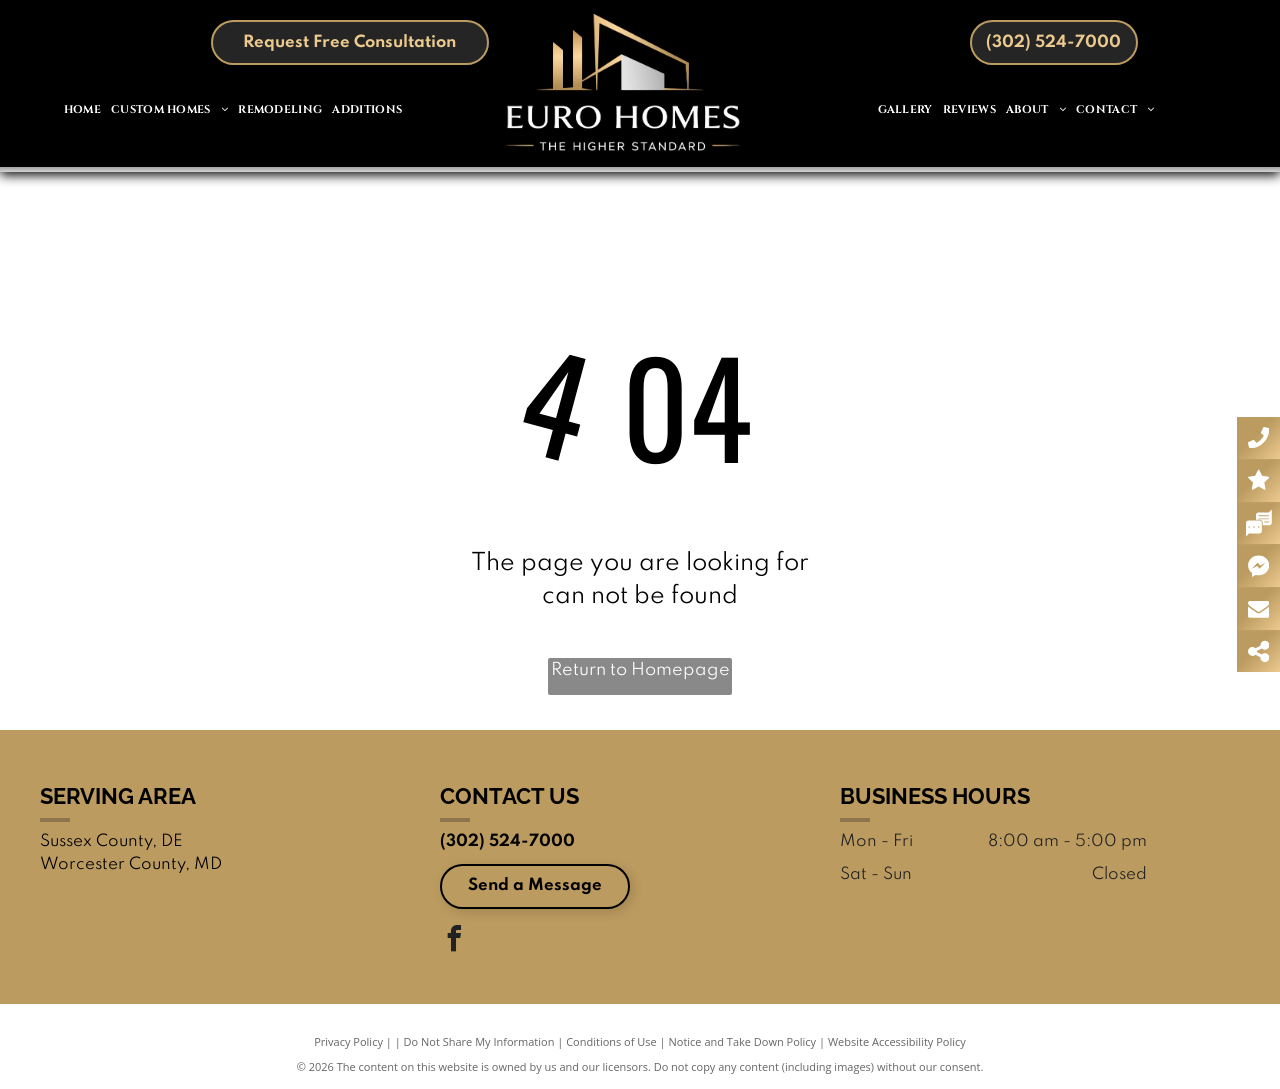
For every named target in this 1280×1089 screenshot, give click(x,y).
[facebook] (455, 941)
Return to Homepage (640, 670)
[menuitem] (82, 110)
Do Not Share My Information (479, 1041)
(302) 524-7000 (507, 841)
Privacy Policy (348, 1041)
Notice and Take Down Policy (743, 1041)
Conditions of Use (611, 1041)
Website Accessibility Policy (897, 1041)
